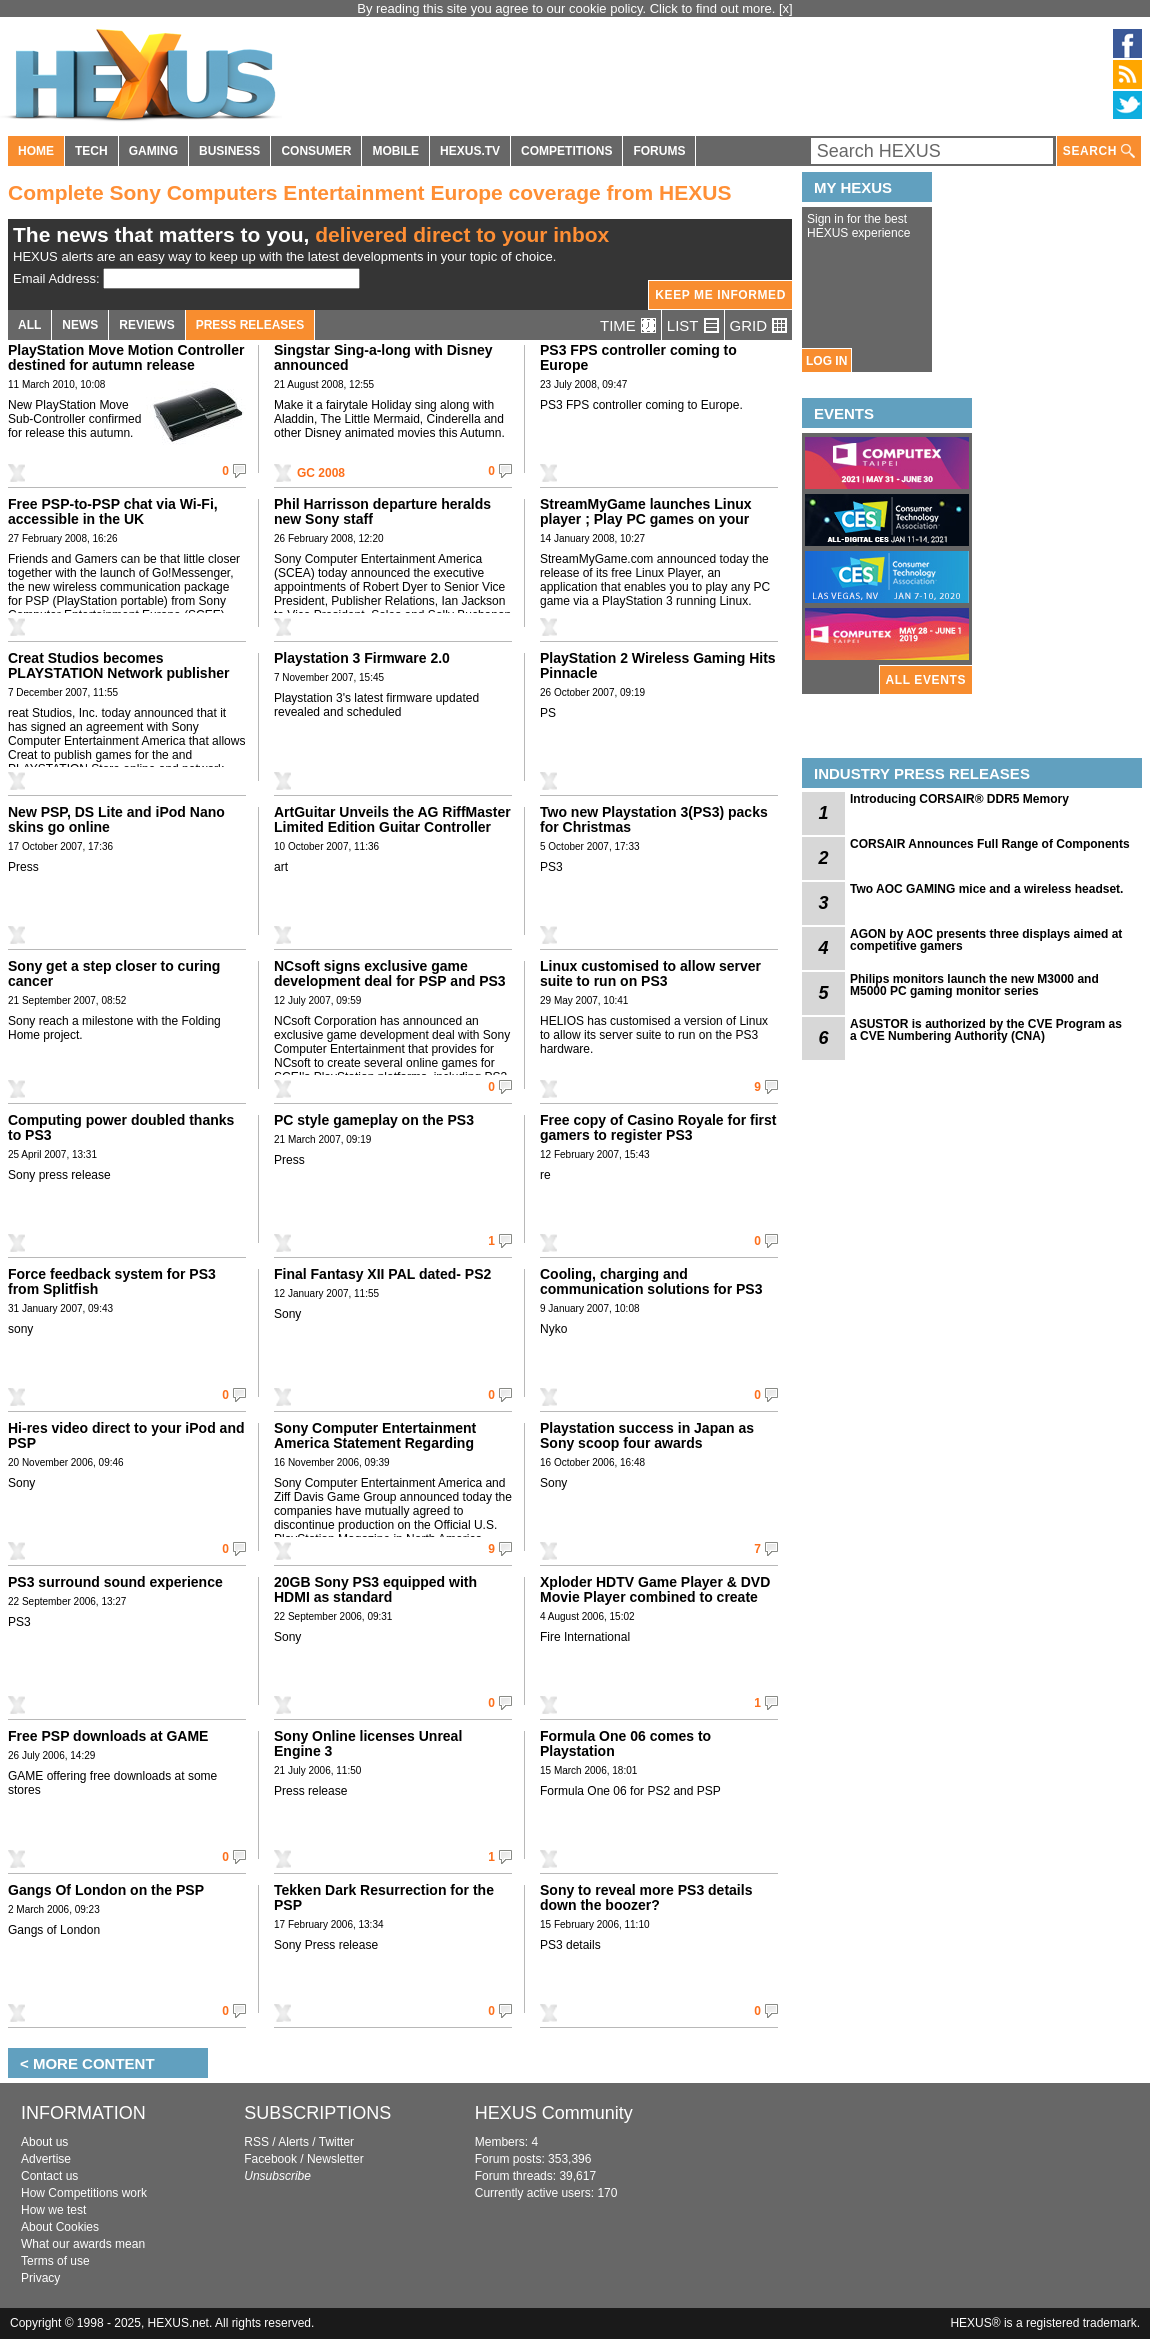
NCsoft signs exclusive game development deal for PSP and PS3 (390, 973)
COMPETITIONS (566, 151)
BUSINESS (229, 151)
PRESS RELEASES (250, 325)
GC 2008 (321, 473)
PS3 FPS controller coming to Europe (638, 357)
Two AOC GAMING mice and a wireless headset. (986, 889)
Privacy (40, 2278)
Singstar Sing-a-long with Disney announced (383, 357)
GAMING (153, 151)
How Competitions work (84, 2193)
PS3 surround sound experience (115, 1582)
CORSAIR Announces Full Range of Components (990, 844)
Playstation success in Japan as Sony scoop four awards (647, 1435)
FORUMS (659, 151)
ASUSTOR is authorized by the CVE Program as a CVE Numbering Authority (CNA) (986, 1030)
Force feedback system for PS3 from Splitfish (112, 1281)
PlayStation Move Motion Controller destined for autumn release (126, 357)
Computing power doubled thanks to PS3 (121, 1127)
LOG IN (826, 361)
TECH (91, 151)
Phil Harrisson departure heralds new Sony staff (382, 511)
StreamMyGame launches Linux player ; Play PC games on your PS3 (646, 519)
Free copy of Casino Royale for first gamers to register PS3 (658, 1127)
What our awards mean (83, 2244)
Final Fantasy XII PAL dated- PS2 (382, 1274)
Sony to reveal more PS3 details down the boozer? (646, 1897)
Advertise (46, 2159)
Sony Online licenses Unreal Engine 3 (368, 1743)
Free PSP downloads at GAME (108, 1736)
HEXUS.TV (470, 151)
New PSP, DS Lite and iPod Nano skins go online (116, 819)
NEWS (80, 325)
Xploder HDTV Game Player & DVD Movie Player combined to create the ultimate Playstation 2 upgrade (655, 1597)
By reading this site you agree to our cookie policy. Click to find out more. (568, 8)
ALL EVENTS (926, 680)
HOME (36, 151)
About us (44, 2142)
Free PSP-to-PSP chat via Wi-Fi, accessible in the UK (113, 511)
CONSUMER (316, 151)
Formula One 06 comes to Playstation (625, 1743)
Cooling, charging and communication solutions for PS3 (651, 1281)
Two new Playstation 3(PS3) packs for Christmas (654, 819)
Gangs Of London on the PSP (106, 1890)
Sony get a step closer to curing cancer (114, 973)
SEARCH (1099, 151)
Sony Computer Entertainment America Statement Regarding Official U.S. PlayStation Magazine (387, 1443)
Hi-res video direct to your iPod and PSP (126, 1435)
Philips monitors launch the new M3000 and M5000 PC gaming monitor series (974, 985)
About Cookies (60, 2227)
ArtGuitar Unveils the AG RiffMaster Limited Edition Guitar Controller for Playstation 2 (392, 827)
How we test (53, 2210)
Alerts (293, 2142)
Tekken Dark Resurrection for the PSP (384, 1897)
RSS (256, 2142)
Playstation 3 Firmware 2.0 (362, 658)
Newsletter (335, 2159)
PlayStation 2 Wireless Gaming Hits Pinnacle (658, 665)
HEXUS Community (554, 2113)
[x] (786, 8)
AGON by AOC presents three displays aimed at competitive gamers (986, 940)
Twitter (336, 2142)
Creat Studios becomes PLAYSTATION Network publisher (118, 665)
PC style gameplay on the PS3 (374, 1120)
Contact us (49, 2176)
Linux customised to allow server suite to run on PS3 (650, 973)
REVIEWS (146, 325)
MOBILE (395, 151)
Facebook (270, 2159)
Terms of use (55, 2261)
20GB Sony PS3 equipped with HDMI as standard (375, 1589)
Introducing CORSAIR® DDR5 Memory (959, 799)
